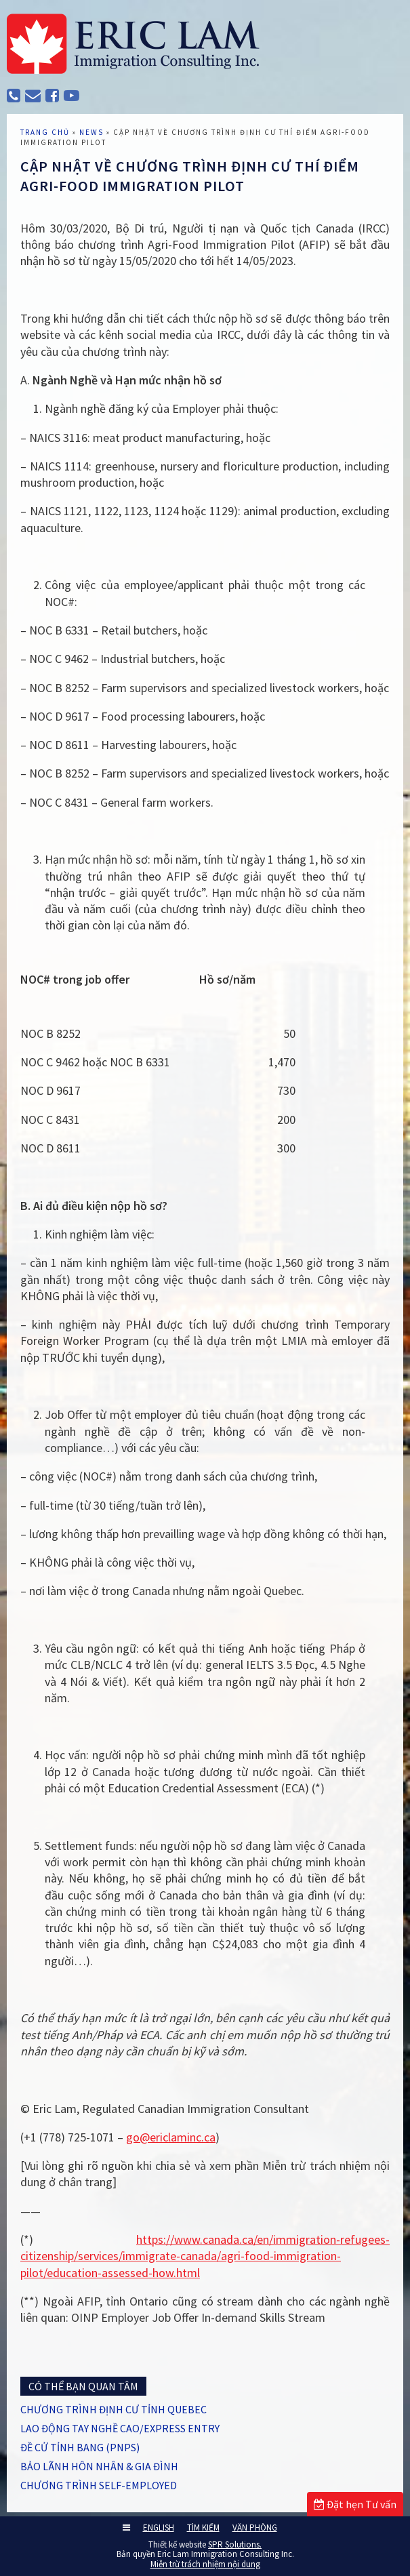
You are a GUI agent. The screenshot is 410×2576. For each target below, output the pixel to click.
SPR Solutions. (235, 2544)
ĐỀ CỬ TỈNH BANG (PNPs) (80, 2447)
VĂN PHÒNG (254, 2527)
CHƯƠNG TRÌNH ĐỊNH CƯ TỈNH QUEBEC (113, 2409)
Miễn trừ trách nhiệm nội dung (205, 2564)
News (91, 132)
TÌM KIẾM (203, 2527)
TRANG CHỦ (45, 132)
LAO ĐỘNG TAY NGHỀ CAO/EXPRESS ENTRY (120, 2428)
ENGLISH (158, 2527)
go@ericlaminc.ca (171, 2137)
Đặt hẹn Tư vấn (355, 2504)
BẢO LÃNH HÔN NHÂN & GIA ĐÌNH (99, 2466)
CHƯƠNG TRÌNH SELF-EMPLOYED (98, 2485)
